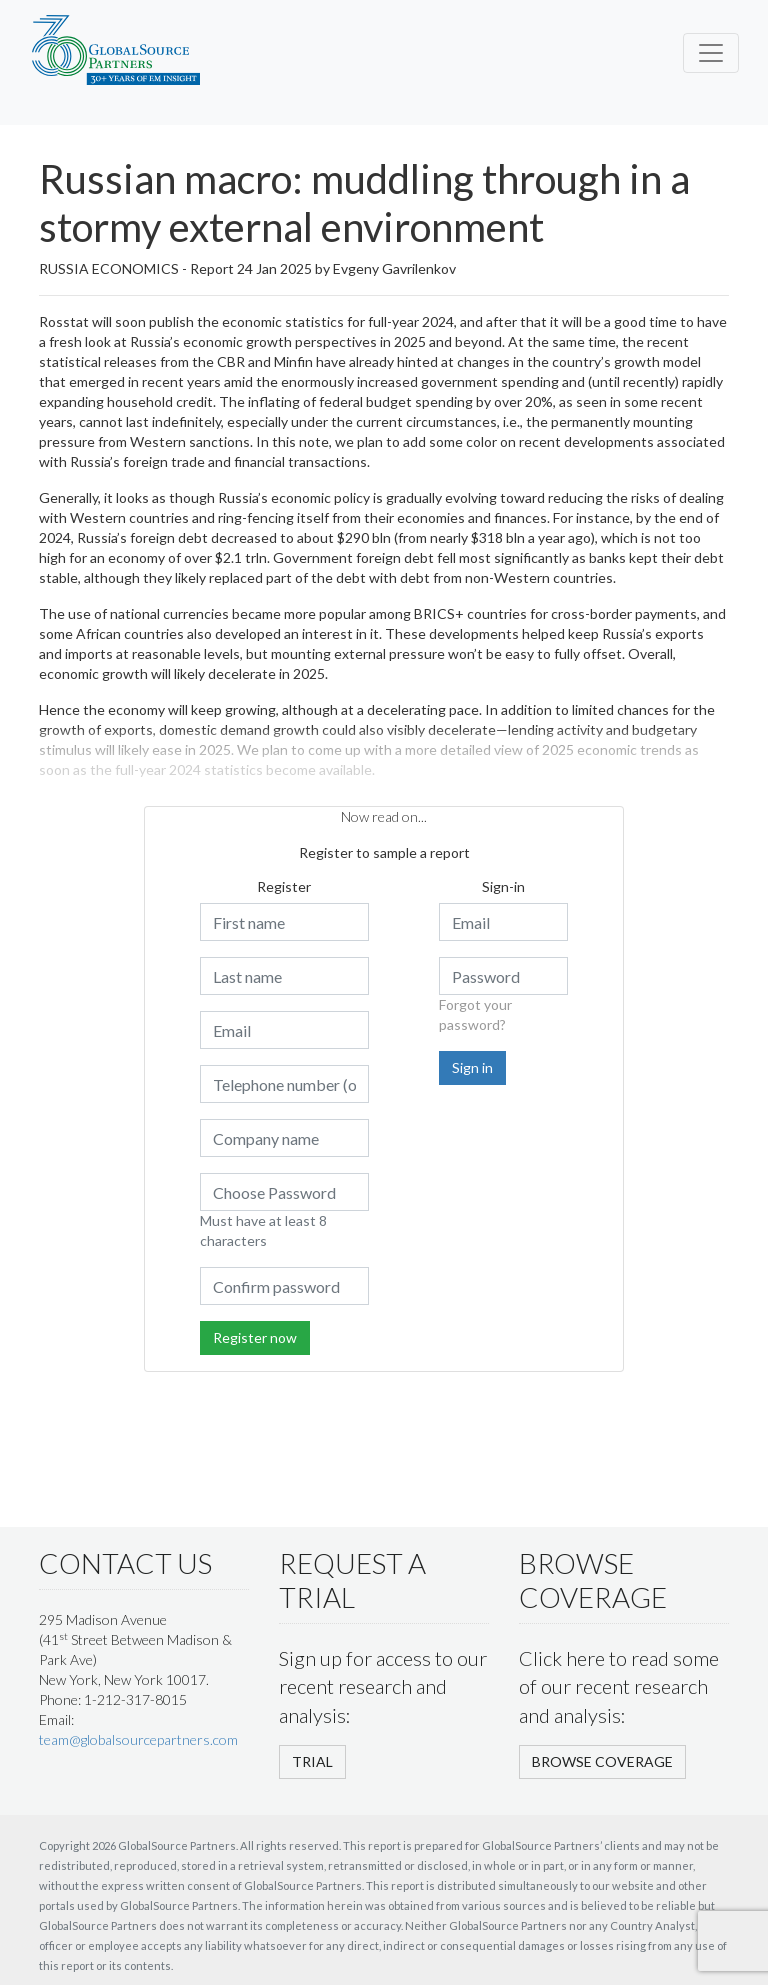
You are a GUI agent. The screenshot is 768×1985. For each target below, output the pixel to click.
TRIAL (312, 1761)
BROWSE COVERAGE (602, 1761)
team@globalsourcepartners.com (138, 1739)
